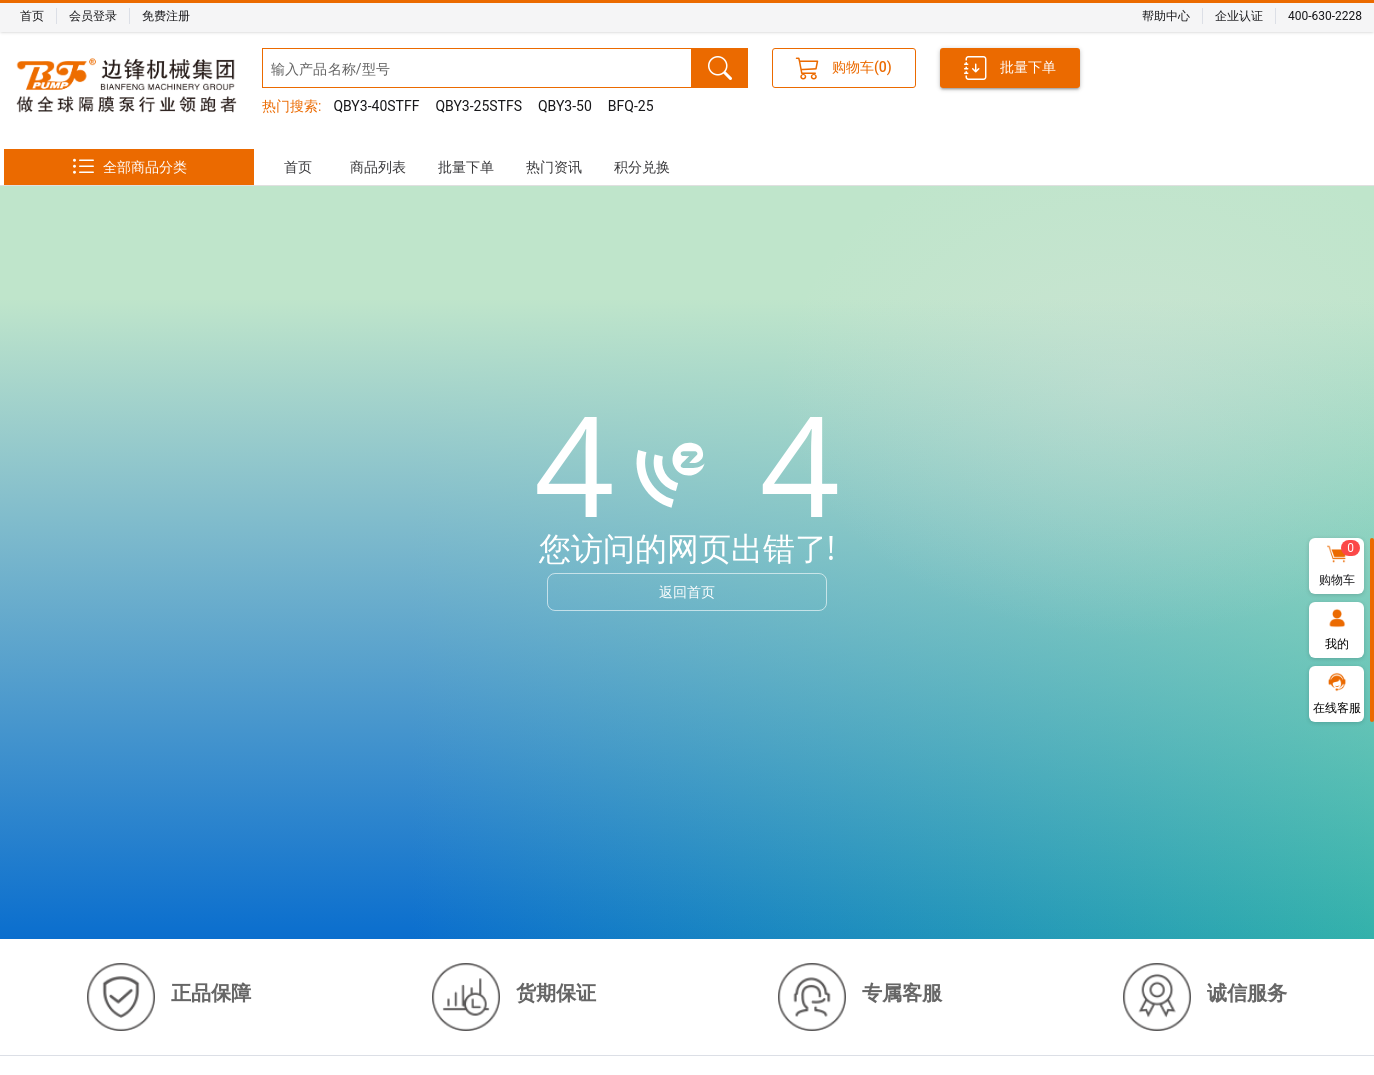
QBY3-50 (565, 106)
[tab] (298, 167)
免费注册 (166, 16)
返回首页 (687, 591)
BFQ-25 (631, 106)
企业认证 (1239, 16)
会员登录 (93, 16)
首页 (32, 16)
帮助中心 (1166, 16)
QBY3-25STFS (478, 106)
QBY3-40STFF (376, 106)
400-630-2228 (1325, 16)
